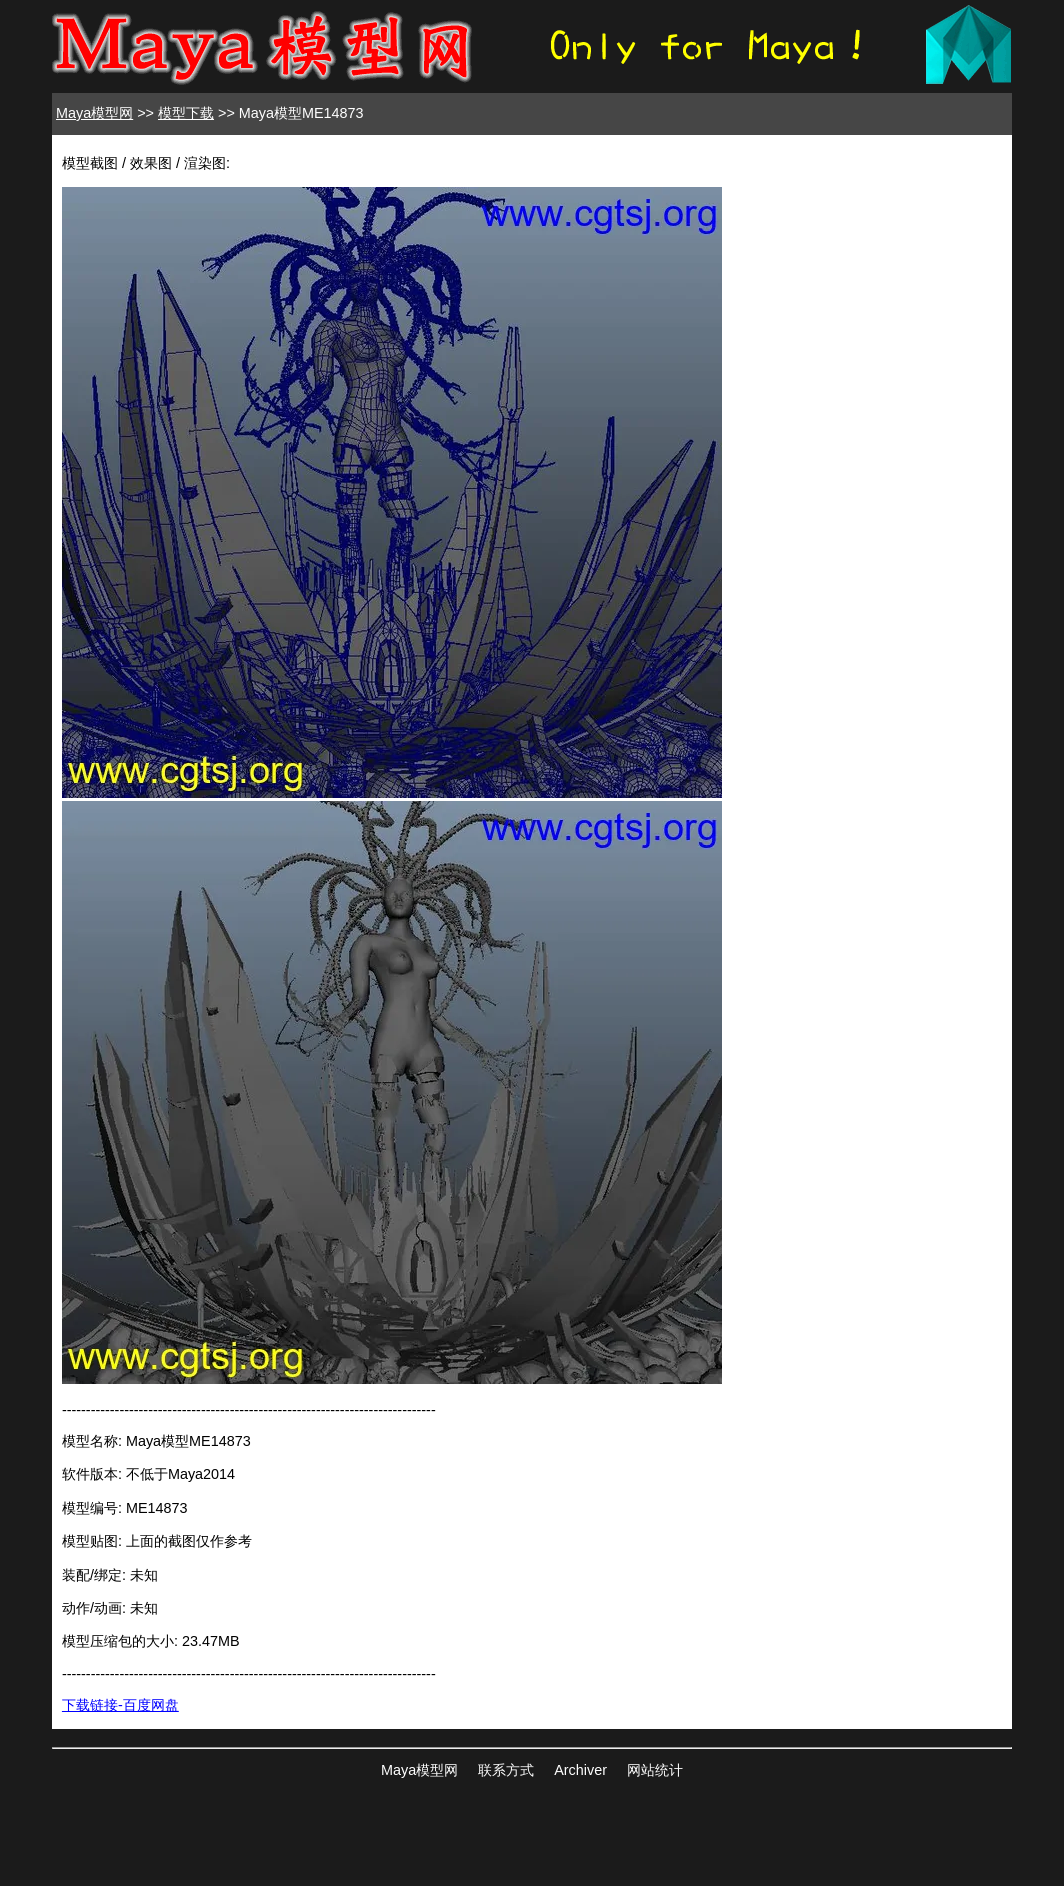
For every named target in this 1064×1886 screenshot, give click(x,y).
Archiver (580, 1770)
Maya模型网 (94, 113)
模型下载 (186, 113)
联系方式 (506, 1770)
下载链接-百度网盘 (120, 1705)
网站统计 (655, 1770)
